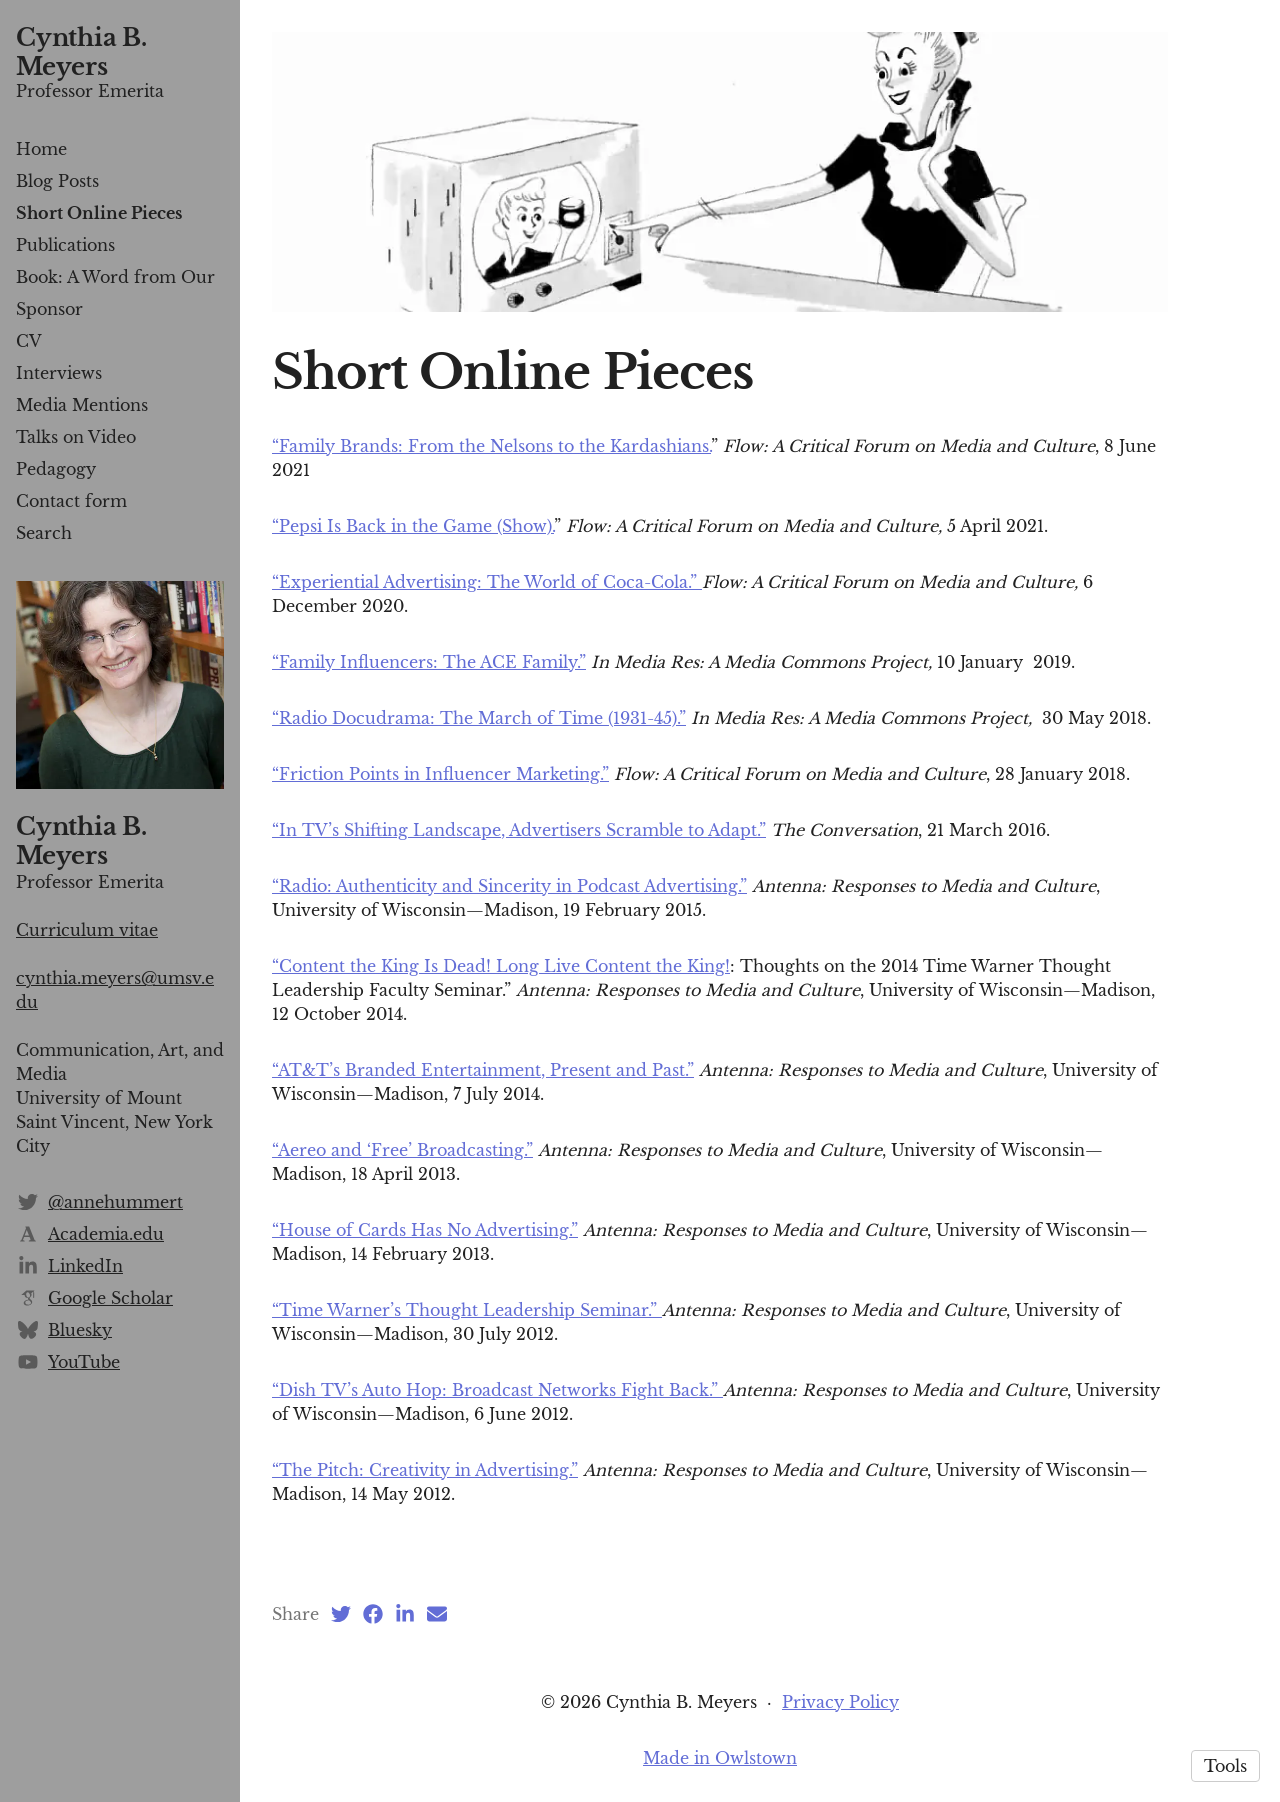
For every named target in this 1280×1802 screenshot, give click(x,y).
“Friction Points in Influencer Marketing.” (440, 774)
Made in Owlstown (720, 1758)
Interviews (59, 373)
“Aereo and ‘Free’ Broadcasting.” (402, 1150)
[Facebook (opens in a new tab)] (373, 1614)
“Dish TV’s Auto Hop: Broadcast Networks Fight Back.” (497, 1390)
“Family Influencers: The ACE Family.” (429, 662)
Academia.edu (106, 1234)
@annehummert (115, 1202)
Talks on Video (76, 437)
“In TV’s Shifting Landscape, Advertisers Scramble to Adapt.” (519, 830)
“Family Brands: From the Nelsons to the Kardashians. (491, 446)
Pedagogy (56, 469)
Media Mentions (82, 405)
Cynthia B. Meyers (81, 52)
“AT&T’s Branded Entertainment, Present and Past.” (483, 1070)
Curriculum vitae (87, 930)
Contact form (71, 501)
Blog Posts (57, 181)
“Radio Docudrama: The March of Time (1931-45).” (479, 718)
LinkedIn (85, 1266)
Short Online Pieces (99, 213)
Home (41, 149)
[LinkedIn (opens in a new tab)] (405, 1614)
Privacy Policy (840, 1702)
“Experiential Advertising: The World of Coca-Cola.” (487, 582)
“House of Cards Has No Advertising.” (425, 1230)
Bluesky (80, 1330)
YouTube (84, 1362)
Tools (1225, 1766)
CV (29, 341)
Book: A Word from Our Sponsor (115, 293)
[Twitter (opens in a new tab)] (341, 1614)
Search (44, 533)
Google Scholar (110, 1298)
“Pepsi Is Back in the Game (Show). (413, 526)
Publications (65, 245)
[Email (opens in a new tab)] (437, 1614)
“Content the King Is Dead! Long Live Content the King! (501, 966)
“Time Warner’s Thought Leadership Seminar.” (467, 1310)
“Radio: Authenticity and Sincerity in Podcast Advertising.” (509, 886)
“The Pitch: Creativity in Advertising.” (425, 1470)
